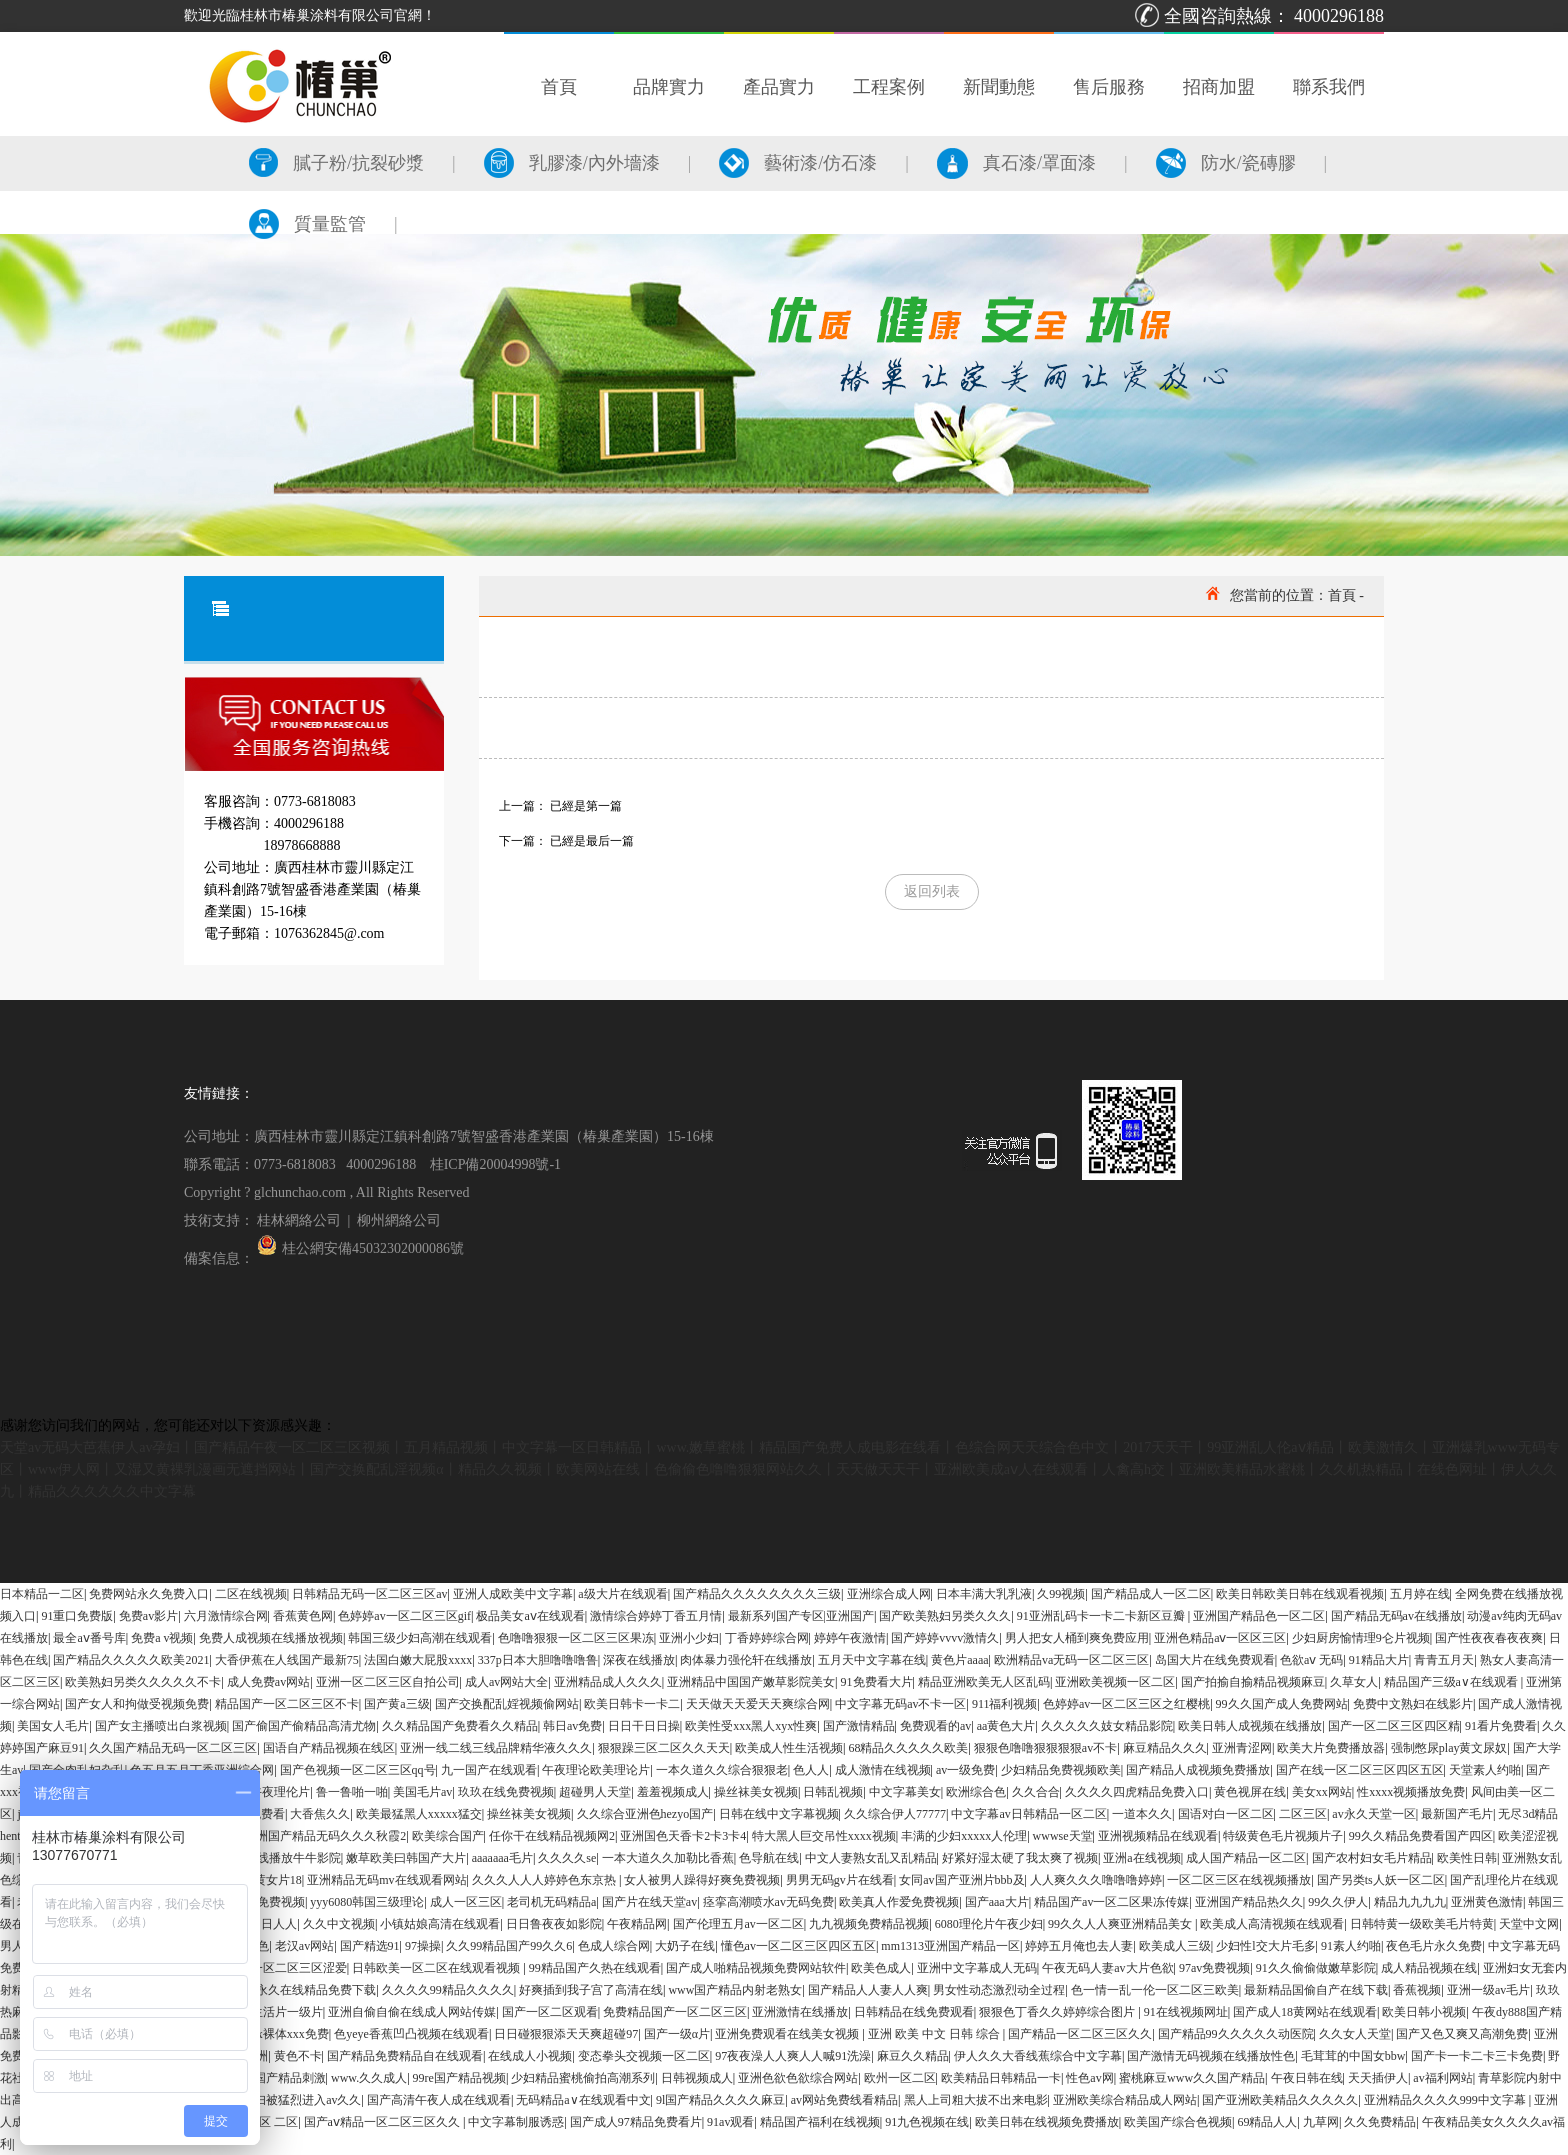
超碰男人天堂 (595, 1792)
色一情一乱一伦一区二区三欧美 (1155, 1990)
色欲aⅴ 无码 (1311, 1660)
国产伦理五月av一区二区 (738, 1924)
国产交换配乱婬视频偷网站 (507, 1704)
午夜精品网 (637, 1924)
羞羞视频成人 (673, 1792)
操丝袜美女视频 (756, 1792)
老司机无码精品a (551, 1902)
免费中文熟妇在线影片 (1413, 1704)
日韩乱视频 (833, 1792)
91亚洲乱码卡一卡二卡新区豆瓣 (1102, 1616)
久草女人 (1354, 1682)
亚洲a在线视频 (1141, 1858)
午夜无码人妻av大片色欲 (1107, 1968)
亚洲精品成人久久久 (608, 1682)
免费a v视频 (162, 1638)
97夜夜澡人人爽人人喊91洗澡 (793, 2056)
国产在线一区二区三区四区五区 (1360, 1770)
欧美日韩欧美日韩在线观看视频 (1300, 1594)
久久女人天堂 (1355, 2034)
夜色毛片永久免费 (1434, 1946)
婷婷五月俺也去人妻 (1079, 1946)
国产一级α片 (677, 2034)
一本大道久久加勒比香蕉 (668, 1858)
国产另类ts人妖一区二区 (1381, 1880)
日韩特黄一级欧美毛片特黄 (1422, 1924)
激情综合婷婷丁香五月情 (656, 1616)
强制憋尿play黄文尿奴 (1449, 1748)
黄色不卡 (298, 2056)
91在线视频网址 (1186, 2012)
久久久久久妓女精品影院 (1107, 1726)
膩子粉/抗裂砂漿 (336, 163)
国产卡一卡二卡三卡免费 (1477, 2056)
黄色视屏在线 (1250, 1792)
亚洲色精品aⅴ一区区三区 (1220, 1638)
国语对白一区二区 (1226, 1814)
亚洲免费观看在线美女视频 (788, 2034)
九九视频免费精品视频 (869, 1924)
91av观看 (730, 2122)
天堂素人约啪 (1485, 1770)
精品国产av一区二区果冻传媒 (1111, 1902)
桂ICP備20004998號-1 (495, 1164)
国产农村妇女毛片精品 (1372, 1858)
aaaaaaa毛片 (502, 1858)
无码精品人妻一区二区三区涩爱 (263, 1968)
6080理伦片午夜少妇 (989, 1924)
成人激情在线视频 (883, 1770)
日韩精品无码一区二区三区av (369, 1594)
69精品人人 (1267, 2122)
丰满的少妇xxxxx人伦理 (964, 1836)
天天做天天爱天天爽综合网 (758, 1704)
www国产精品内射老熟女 (735, 1990)
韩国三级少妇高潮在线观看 (420, 1638)
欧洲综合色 (976, 1792)
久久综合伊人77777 (895, 1814)
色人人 (811, 1770)
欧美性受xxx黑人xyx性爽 (751, 1726)
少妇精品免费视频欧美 (1061, 1770)
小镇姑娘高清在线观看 (440, 1924)
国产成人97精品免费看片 (636, 2122)
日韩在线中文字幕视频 (779, 1814)
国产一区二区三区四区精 (1394, 1726)
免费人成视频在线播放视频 (271, 1638)
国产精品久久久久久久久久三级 (757, 1594)
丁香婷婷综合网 (767, 1638)
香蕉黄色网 (303, 1616)
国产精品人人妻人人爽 (868, 1990)
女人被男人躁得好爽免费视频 (702, 1880)
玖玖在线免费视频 (506, 1792)
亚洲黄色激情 (1487, 1902)
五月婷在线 (1420, 1594)
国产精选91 (370, 1946)
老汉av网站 (304, 1946)
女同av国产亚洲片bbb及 (961, 1880)
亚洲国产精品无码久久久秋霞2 (325, 1836)
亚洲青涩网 (1242, 1748)
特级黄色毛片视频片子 (1283, 1836)
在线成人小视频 (530, 2056)
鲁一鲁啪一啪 (352, 1792)
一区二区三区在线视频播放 (1239, 1880)
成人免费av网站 (268, 1682)
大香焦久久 (320, 1814)
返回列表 (932, 891)
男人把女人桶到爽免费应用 (1077, 1638)
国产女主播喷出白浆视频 (161, 1726)
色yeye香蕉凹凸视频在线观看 (411, 2034)
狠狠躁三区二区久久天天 (664, 1748)
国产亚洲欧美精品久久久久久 (1280, 2100)
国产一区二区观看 (550, 2012)
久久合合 (1036, 1792)
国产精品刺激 (290, 2078)
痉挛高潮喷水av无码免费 (768, 1902)
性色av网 (1089, 2078)
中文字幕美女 (905, 1792)
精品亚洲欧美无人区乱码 (984, 1682)
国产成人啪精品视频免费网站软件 (756, 1968)
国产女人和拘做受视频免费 (137, 1704)
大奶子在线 (685, 1946)
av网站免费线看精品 (844, 2100)
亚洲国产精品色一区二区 (1259, 1616)
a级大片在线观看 (622, 1594)
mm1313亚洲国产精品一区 (950, 1946)
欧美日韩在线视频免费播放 (1047, 2122)
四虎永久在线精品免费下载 (304, 1990)
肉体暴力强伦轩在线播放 (746, 1660)
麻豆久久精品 (913, 2056)
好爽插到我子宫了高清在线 (591, 1990)
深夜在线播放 (639, 1660)
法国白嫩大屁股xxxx (418, 1660)
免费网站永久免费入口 (149, 1594)
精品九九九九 (1410, 1902)
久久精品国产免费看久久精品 (460, 1726)
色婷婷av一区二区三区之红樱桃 (1126, 1704)
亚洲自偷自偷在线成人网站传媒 (412, 2012)
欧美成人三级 (1175, 1946)
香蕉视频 (1417, 1990)
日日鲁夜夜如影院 (554, 1924)
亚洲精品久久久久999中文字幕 (1446, 2100)
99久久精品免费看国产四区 (1421, 1836)
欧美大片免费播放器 (1331, 1748)
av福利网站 (1442, 2078)
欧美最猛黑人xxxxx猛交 (419, 1814)
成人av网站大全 (506, 1682)
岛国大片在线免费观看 (1215, 1660)
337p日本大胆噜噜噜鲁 (538, 1660)
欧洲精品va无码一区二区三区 (1071, 1660)
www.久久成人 (369, 2078)
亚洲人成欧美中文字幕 (513, 1594)
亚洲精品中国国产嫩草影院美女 (751, 1682)
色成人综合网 (614, 1946)
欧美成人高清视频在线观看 (1272, 1924)
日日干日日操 (644, 1726)
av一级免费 (965, 1770)
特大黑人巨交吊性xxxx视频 (824, 1836)
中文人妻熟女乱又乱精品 (871, 1858)
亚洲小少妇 (689, 1638)
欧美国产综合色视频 (1178, 2122)
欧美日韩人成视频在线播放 (1250, 1726)
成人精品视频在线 (1429, 1968)
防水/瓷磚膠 (1226, 163)
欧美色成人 (881, 1968)
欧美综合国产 (448, 1836)
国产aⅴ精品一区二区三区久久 (383, 2122)
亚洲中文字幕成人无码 (977, 1968)
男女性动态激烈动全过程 (999, 1990)
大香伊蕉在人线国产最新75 (287, 1660)
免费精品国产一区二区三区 (675, 2012)
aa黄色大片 (1006, 1726)
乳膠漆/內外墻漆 (572, 163)
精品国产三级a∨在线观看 (1452, 1682)
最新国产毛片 (1457, 1814)
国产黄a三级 (396, 1704)
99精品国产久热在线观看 (595, 1968)
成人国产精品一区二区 (1246, 1858)
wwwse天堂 (1063, 1836)
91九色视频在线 (927, 2122)
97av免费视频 (1214, 1968)
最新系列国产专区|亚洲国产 (801, 1616)
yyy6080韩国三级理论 (367, 1902)
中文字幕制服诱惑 (516, 2122)
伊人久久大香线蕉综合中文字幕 (1038, 2056)
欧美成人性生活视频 (789, 1748)
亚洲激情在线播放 (800, 2012)
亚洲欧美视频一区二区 (1115, 1682)
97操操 (423, 1946)
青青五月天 (1444, 1660)
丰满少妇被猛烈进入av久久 (289, 2100)
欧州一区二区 (900, 2078)
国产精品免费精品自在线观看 (405, 2056)
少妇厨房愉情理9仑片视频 (1361, 1638)
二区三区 (1303, 1814)
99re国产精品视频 (459, 2078)
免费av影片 (148, 1616)
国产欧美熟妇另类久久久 (945, 1616)
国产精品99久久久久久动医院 (1236, 2034)
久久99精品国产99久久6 (509, 1946)
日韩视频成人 (697, 2078)
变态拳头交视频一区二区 (644, 2056)
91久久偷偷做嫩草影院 (1316, 1968)
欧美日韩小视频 (1424, 2012)
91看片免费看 (1501, 1726)
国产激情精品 (859, 1726)
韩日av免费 (572, 1726)
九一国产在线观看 (489, 1770)
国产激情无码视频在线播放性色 (1211, 2056)
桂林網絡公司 (299, 1220)
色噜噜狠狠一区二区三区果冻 (576, 1638)
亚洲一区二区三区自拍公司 (388, 1682)
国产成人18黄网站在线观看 (1305, 2012)
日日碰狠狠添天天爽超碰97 (566, 2034)
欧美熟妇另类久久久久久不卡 (143, 1682)
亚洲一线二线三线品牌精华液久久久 (496, 1748)
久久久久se (567, 1858)
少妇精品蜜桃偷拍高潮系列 (583, 2078)
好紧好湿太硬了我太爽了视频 (1020, 1858)
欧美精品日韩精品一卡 (1001, 2078)
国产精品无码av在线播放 (1396, 1616)
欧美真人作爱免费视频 (899, 1902)
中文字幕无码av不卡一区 (900, 1704)
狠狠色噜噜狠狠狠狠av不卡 (1045, 1748)
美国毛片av (422, 1792)
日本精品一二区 (42, 1594)
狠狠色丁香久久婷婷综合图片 (1058, 2012)
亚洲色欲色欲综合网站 (798, 2078)
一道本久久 (1142, 1814)
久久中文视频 (339, 1924)
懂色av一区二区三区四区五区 (798, 1946)
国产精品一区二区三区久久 (1080, 2034)
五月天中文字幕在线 (872, 1660)
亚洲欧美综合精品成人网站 (1125, 2100)
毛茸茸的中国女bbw (1353, 2056)
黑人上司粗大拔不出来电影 (976, 2100)
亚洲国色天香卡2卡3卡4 (683, 1836)
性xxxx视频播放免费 (1411, 1792)
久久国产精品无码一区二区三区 (173, 1748)
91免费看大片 (877, 1682)
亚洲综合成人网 (889, 1594)
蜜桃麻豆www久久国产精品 (1192, 2078)
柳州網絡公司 (399, 1220)
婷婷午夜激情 (850, 1638)
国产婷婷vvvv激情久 (945, 1638)
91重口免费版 (77, 1616)
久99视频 (1061, 1594)
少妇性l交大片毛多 (1265, 1946)
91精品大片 (1379, 1660)
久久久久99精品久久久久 (448, 1990)
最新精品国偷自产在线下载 (1316, 1990)
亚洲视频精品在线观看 (1158, 1836)
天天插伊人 (1378, 2078)
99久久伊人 (1338, 1902)
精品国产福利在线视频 (820, 2122)
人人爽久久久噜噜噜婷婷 (1096, 1880)
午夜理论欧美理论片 (596, 1770)
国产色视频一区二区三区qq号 (358, 1770)
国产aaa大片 (997, 1902)
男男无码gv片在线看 (840, 1880)
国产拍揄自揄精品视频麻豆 (1253, 1682)
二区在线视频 (251, 1594)
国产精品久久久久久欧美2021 (131, 1660)
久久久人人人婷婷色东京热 (545, 1880)
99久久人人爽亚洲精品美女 (1121, 1924)
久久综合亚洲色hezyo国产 (645, 1814)
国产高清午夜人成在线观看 (439, 2100)
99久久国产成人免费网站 (1282, 1704)
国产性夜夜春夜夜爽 (1489, 1638)
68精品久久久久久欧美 (908, 1748)
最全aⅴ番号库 (89, 1638)
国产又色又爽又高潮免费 (1462, 2034)
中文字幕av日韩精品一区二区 (1028, 1814)
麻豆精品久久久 (1165, 1748)
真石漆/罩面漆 (1016, 163)
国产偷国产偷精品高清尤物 (304, 1726)
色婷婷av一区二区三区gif (404, 1616)
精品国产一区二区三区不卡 (287, 1704)
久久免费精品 (1380, 2122)
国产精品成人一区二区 (1151, 1594)
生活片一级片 (287, 2012)
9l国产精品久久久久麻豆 (720, 2100)
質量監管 (307, 224)
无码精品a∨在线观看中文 (583, 2100)
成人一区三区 (466, 1902)
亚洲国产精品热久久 (1249, 1902)
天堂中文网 (1529, 1924)
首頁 (1342, 595)
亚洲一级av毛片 (1488, 1990)
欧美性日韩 (1467, 1858)
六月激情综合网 (226, 1616)
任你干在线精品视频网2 (552, 1836)
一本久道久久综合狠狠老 (722, 1770)
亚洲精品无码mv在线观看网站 (386, 1880)
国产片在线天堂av (649, 1902)
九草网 (1321, 2122)
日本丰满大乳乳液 (984, 1594)
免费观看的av (935, 1726)
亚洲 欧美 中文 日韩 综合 (935, 2034)
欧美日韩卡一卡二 (632, 1704)
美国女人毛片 (53, 1726)
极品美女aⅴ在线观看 (530, 1616)
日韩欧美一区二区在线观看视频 (437, 1968)
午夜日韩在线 (1307, 2078)
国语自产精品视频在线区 (329, 1748)
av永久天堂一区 (1373, 1814)
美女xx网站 (1322, 1792)
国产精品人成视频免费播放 (1198, 1770)
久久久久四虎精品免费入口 (1137, 1792)
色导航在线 (769, 1858)
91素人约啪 (1351, 1946)
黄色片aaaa (959, 1660)
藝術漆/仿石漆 (798, 163)
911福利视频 (1005, 1704)
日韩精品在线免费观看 (914, 2012)
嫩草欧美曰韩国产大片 (406, 1858)
